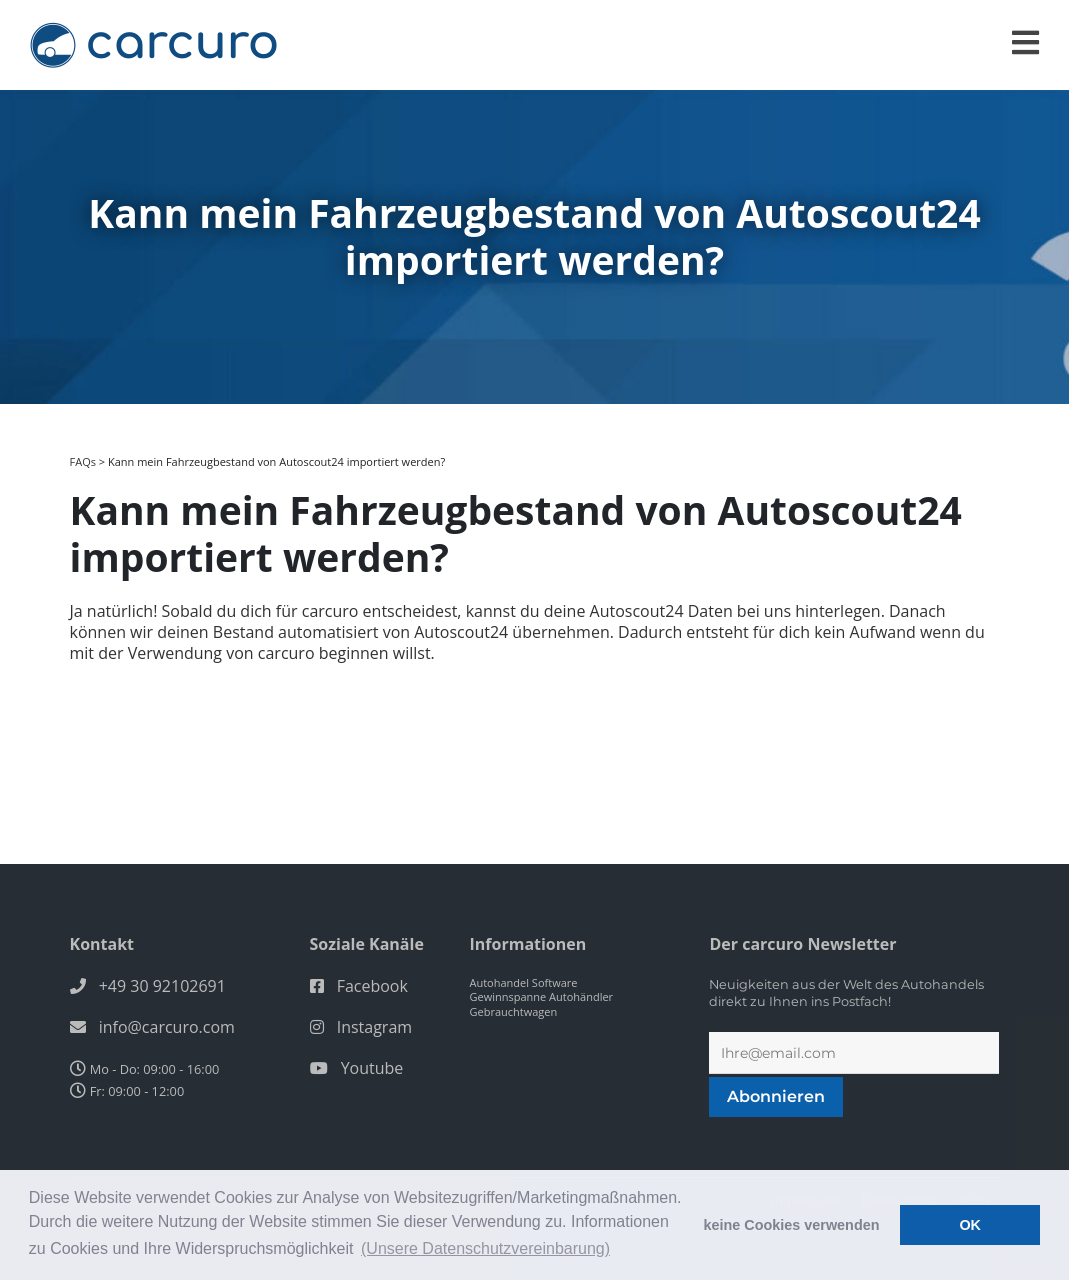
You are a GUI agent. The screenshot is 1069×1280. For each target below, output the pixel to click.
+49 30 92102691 (162, 986)
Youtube (372, 1068)
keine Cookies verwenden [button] (792, 1225)
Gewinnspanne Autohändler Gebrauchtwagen (541, 1004)
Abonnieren (776, 1096)
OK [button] (970, 1225)
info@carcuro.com (167, 1027)
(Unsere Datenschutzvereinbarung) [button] (485, 1248)
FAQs (83, 461)
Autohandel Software (523, 982)
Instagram (374, 1027)
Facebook (372, 986)
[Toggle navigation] (1025, 42)
